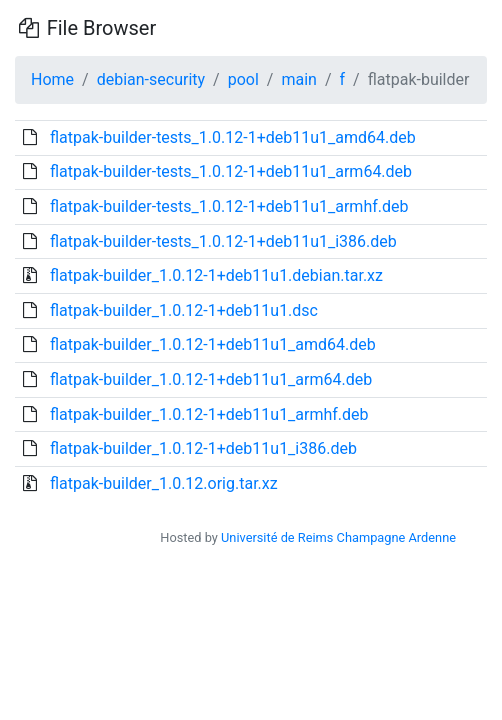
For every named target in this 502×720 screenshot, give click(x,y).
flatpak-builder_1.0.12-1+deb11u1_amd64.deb (213, 344)
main (298, 79)
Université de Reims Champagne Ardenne (338, 537)
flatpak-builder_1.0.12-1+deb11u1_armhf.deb (209, 414)
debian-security (151, 79)
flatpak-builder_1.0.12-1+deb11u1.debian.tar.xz (216, 275)
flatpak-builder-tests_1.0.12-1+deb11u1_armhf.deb (229, 206)
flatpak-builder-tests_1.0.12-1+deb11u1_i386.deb (223, 241)
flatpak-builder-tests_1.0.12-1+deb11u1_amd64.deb (233, 137)
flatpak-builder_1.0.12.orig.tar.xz (164, 483)
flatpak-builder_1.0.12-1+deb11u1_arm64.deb (211, 379)
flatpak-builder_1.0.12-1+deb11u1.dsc (184, 310)
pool (243, 79)
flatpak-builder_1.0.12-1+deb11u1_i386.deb (203, 448)
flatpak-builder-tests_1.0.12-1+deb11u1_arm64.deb (231, 171)
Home (52, 79)
